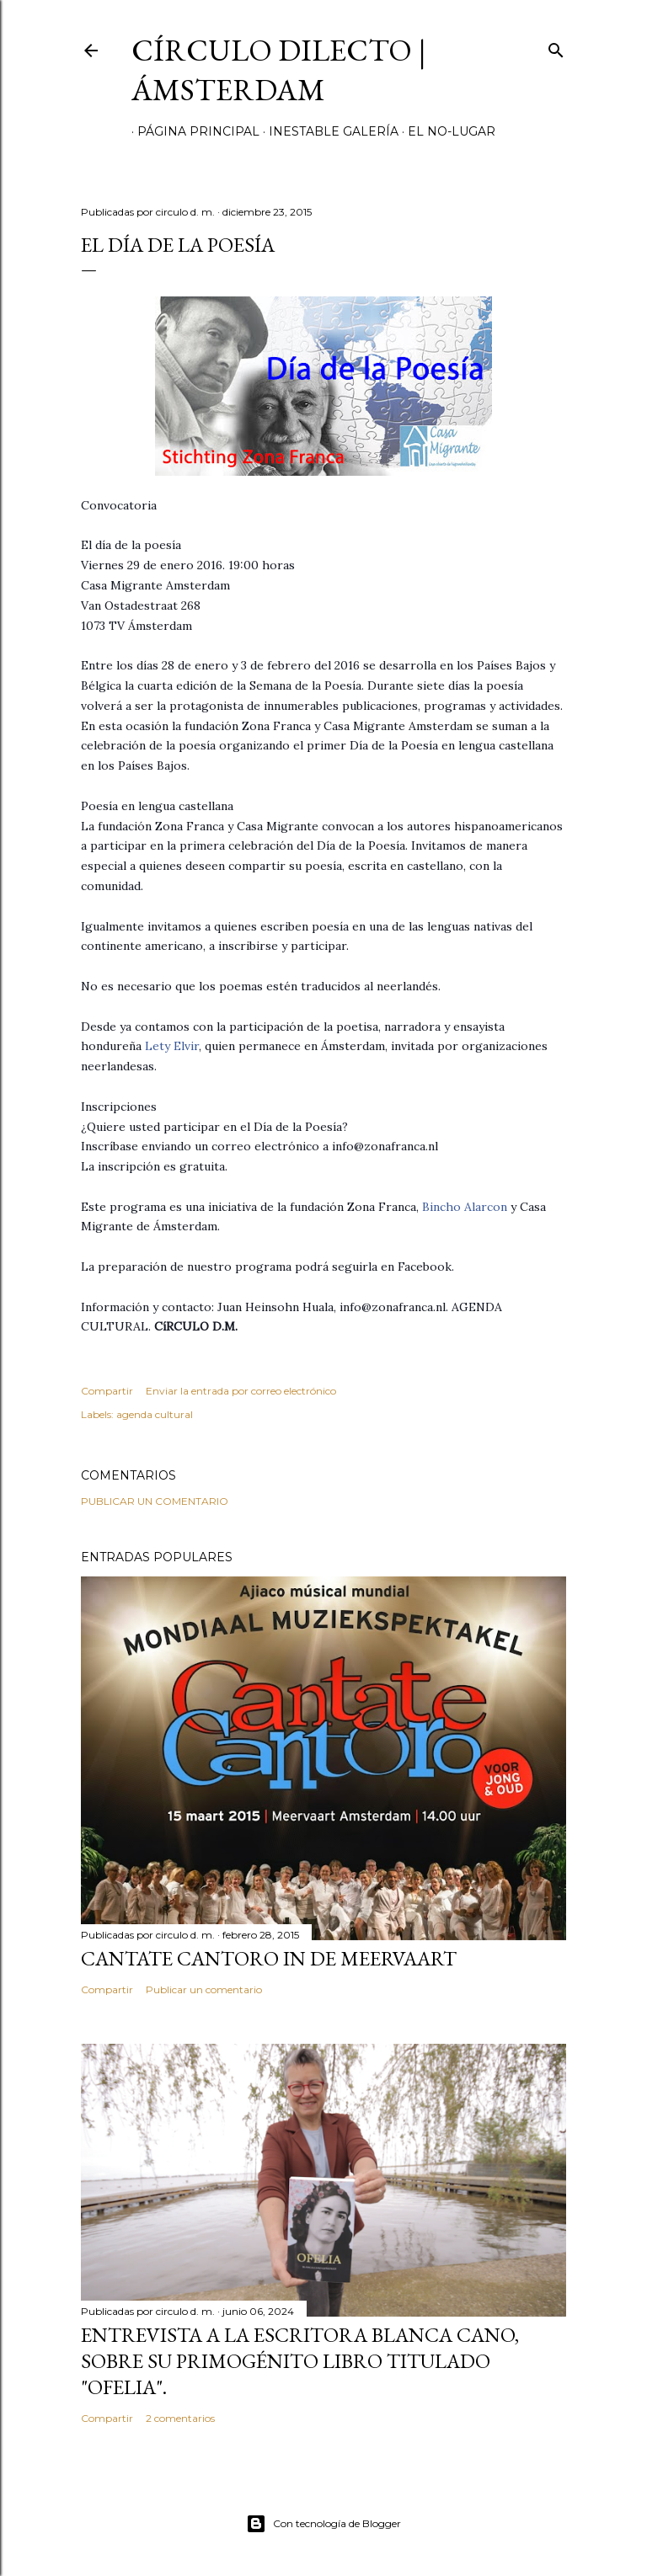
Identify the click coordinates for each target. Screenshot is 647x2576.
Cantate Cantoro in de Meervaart (269, 1958)
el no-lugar (445, 131)
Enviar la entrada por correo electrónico (241, 1390)
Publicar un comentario (154, 1501)
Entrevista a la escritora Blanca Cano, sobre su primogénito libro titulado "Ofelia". (300, 2361)
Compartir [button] (107, 1390)
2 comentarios (180, 2418)
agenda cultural (154, 1414)
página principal (192, 131)
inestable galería (328, 131)
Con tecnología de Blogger (323, 2524)
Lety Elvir (172, 1045)
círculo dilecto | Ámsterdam (278, 69)
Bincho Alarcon (464, 1206)
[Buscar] (556, 46)
